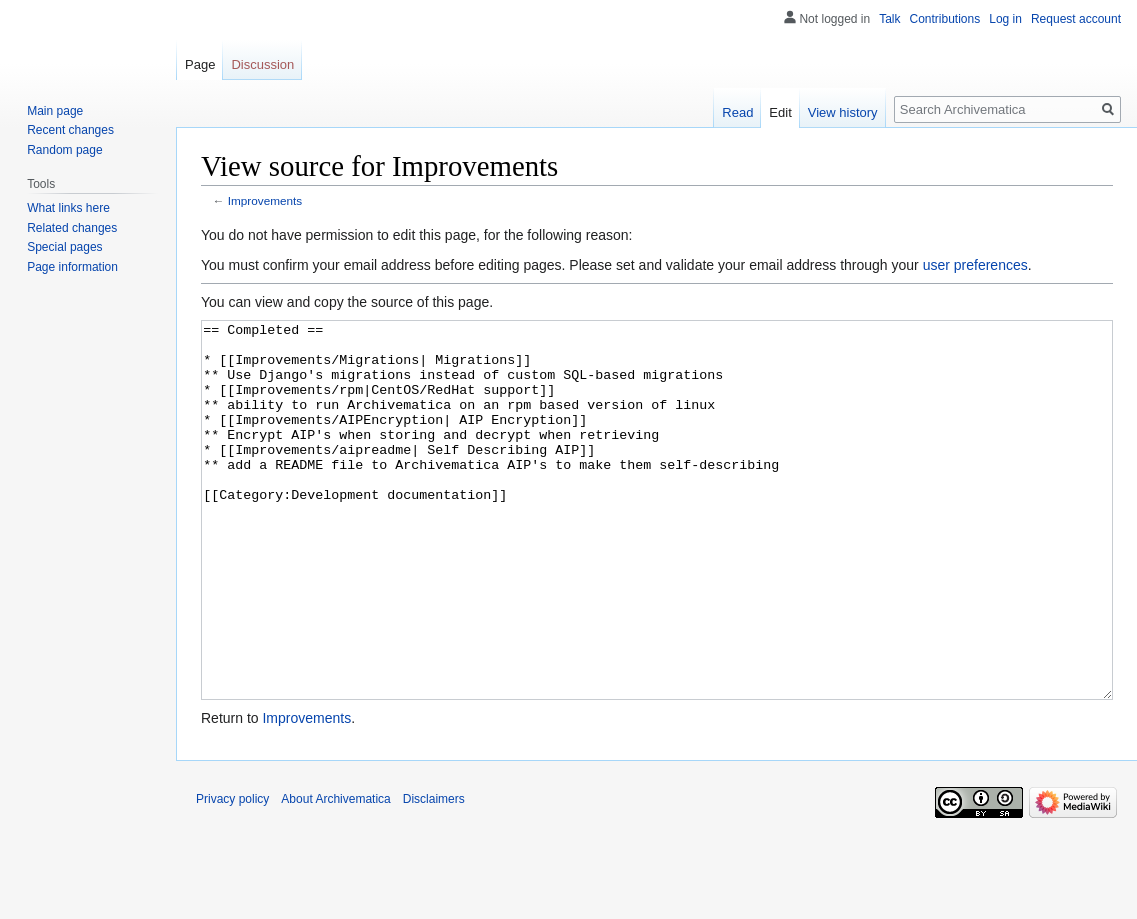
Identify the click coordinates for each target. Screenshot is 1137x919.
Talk (889, 19)
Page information (72, 267)
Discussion (262, 64)
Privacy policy (232, 874)
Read (737, 112)
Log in (1005, 19)
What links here (68, 208)
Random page (64, 150)
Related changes (72, 228)
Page (200, 64)
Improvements (265, 200)
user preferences (975, 265)
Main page (55, 111)
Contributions (945, 19)
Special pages (64, 247)
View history (843, 112)
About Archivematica (335, 874)
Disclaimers (434, 874)
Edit (780, 112)
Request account (1076, 19)
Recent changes (70, 130)
